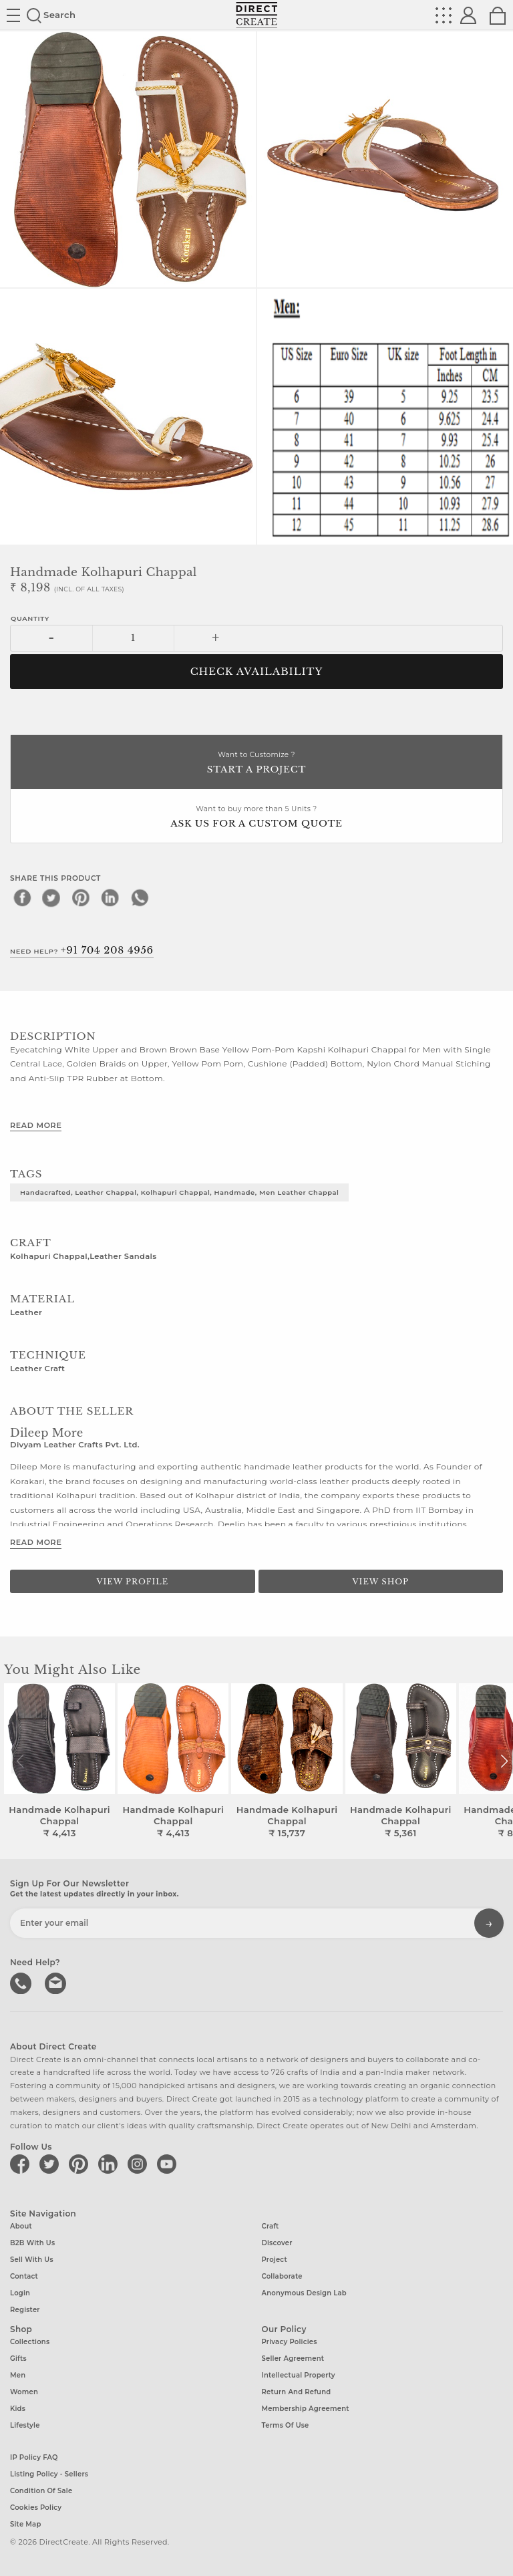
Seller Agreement (293, 2358)
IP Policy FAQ (34, 2457)
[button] (504, 1761)
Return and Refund (296, 2392)
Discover (277, 2243)
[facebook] (22, 897)
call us (22, 1982)
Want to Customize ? (256, 763)
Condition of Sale (41, 2490)
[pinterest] (81, 897)
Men (17, 2375)
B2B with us (32, 2243)
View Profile (132, 1581)
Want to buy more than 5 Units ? (256, 818)
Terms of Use (285, 2425)
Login (20, 2293)
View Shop (381, 1581)
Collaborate (282, 2276)
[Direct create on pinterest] (81, 2164)
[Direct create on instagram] (140, 2164)
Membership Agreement (305, 2408)
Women (24, 2392)
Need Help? (82, 950)
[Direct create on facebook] (22, 2164)
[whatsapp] (140, 897)
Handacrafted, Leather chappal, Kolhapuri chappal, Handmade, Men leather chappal (179, 1192)
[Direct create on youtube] (169, 2164)
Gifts (18, 2358)
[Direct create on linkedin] (110, 2164)
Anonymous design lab (304, 2293)
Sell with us (31, 2259)
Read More (35, 1125)
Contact (24, 2276)
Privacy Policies (289, 2341)
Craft (270, 2226)
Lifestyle (25, 2425)
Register (25, 2309)
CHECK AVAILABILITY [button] (256, 672)
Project (274, 2259)
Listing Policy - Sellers (49, 2474)
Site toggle (13, 15)
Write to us (57, 1982)
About (21, 2226)
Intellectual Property (298, 2375)
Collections (29, 2341)
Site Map (25, 2524)
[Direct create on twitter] (51, 2164)
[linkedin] (110, 897)
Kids (17, 2408)
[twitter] (51, 897)
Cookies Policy (35, 2507)
